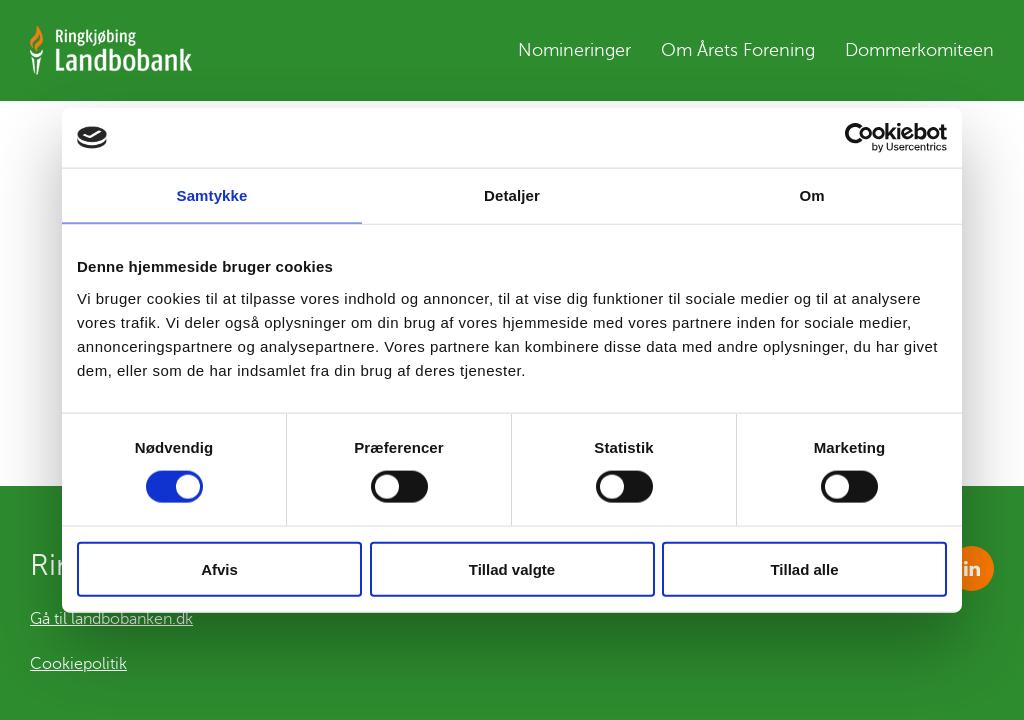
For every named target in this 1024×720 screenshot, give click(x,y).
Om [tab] (811, 195)
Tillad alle (804, 568)
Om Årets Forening (738, 55)
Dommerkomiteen (919, 55)
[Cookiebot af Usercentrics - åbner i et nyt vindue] (859, 138)
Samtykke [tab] (212, 195)
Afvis (219, 568)
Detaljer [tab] (512, 195)
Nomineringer (574, 55)
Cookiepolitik (78, 664)
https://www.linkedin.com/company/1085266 (971, 568)
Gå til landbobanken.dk (111, 619)
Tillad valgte (512, 568)
